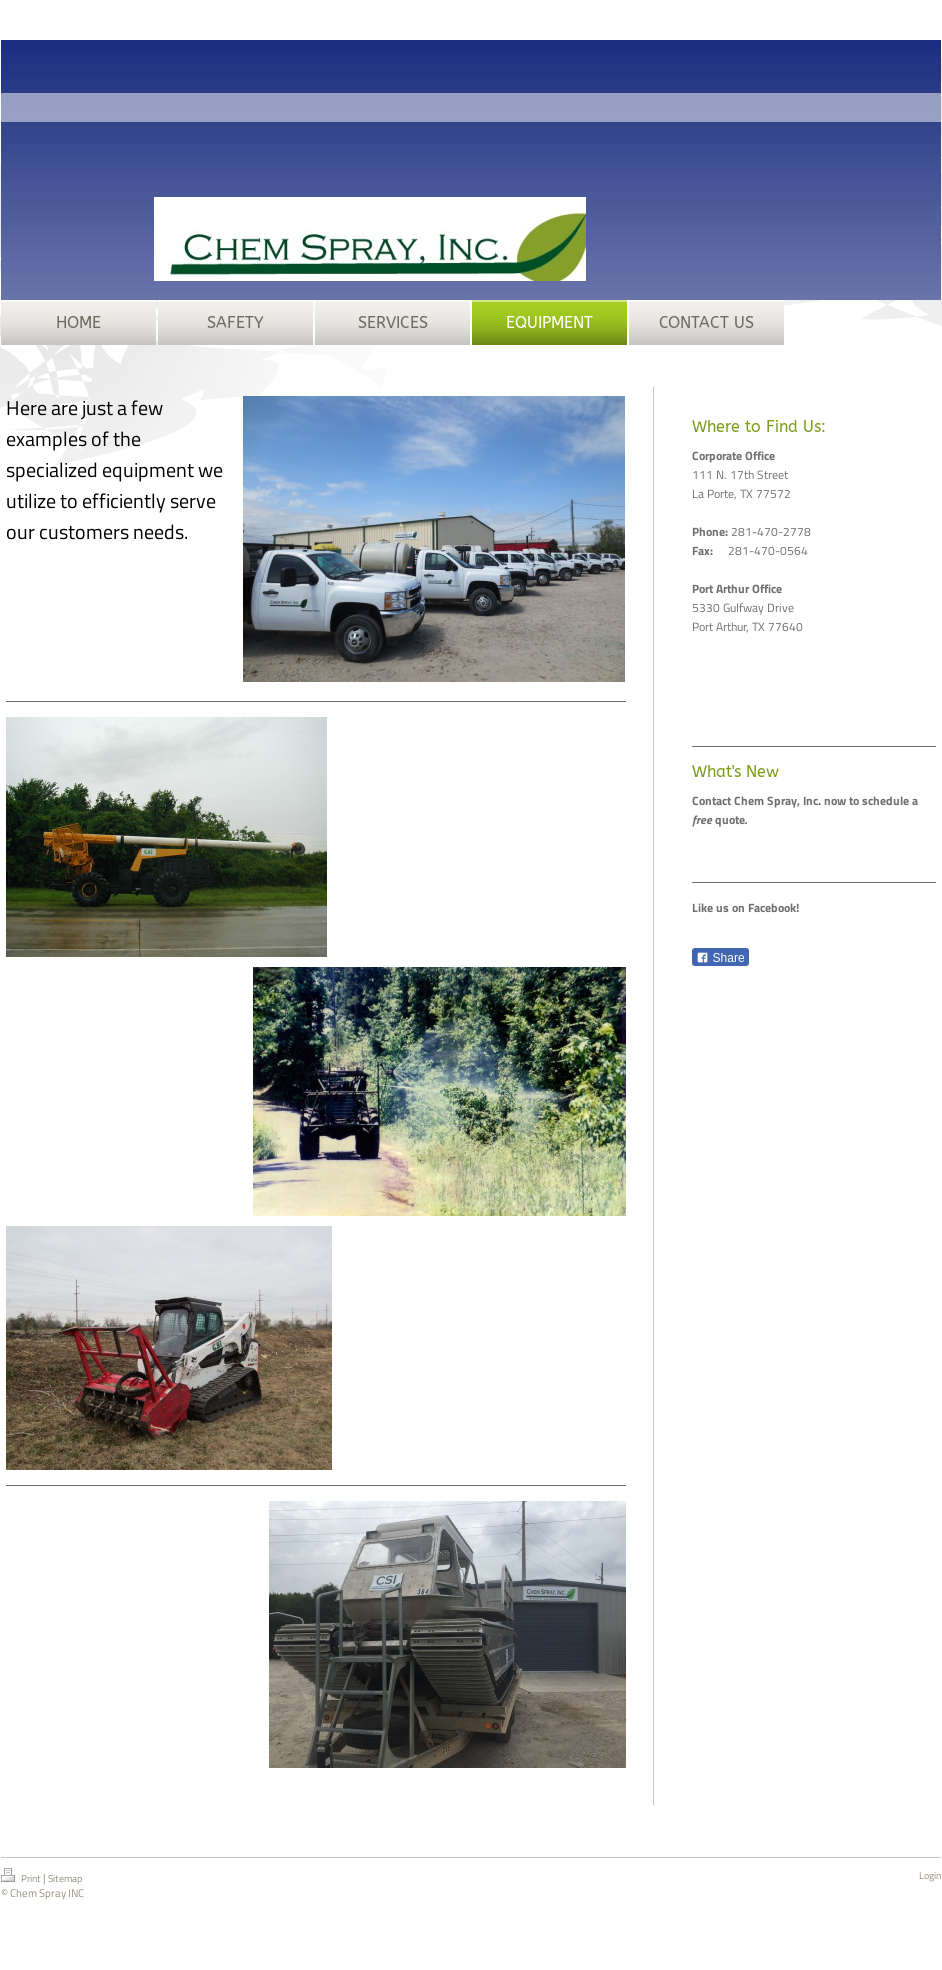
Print (22, 1877)
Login (930, 1875)
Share (720, 958)
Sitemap (65, 1878)
